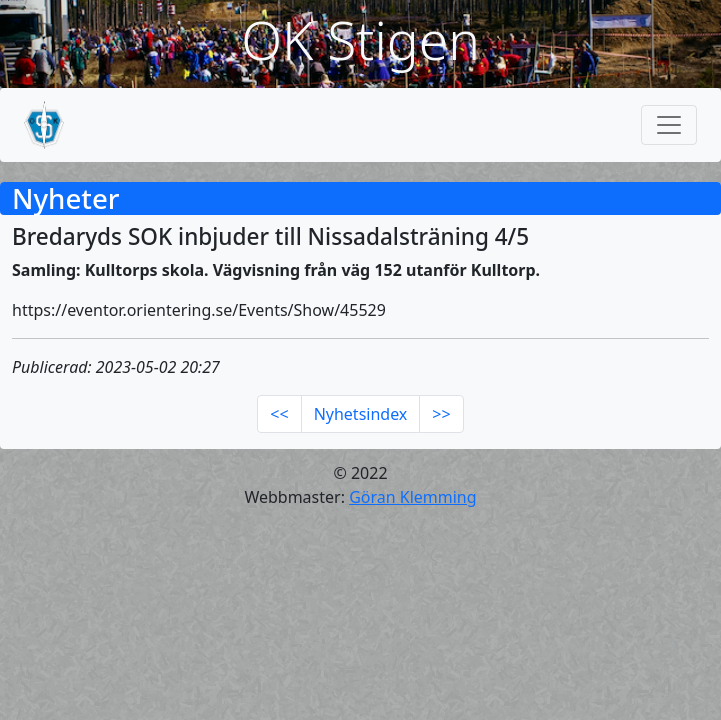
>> (441, 414)
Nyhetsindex (361, 414)
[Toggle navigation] (669, 125)
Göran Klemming (412, 497)
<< (279, 414)
